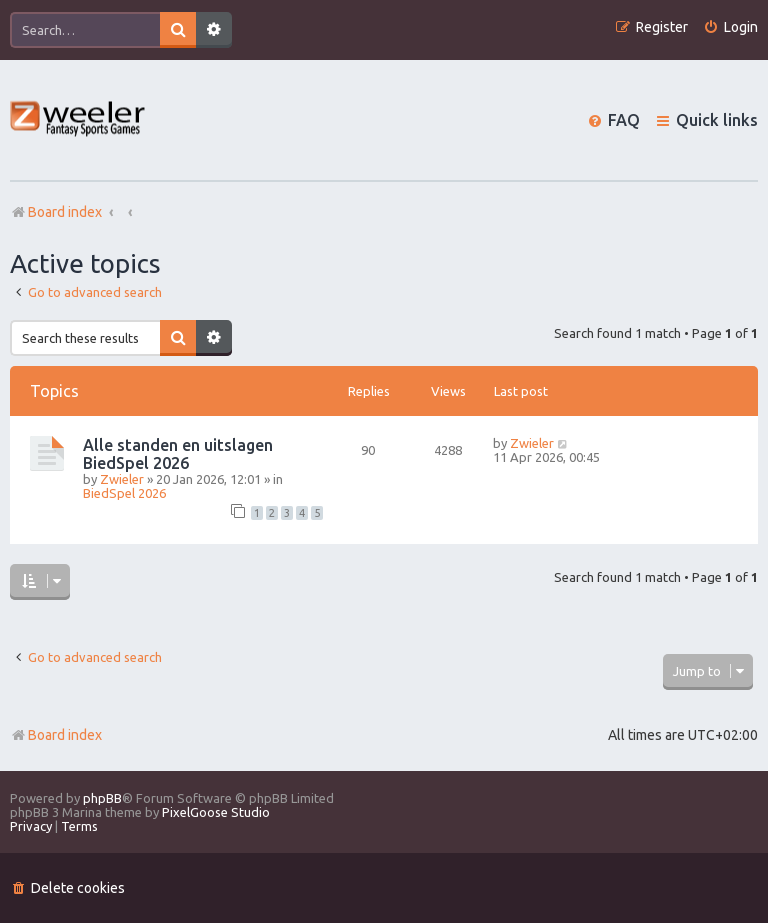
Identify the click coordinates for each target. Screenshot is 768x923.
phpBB (102, 798)
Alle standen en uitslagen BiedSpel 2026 (178, 454)
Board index (56, 735)
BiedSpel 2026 (124, 493)
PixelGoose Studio (216, 812)
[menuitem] (730, 27)
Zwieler (122, 479)
